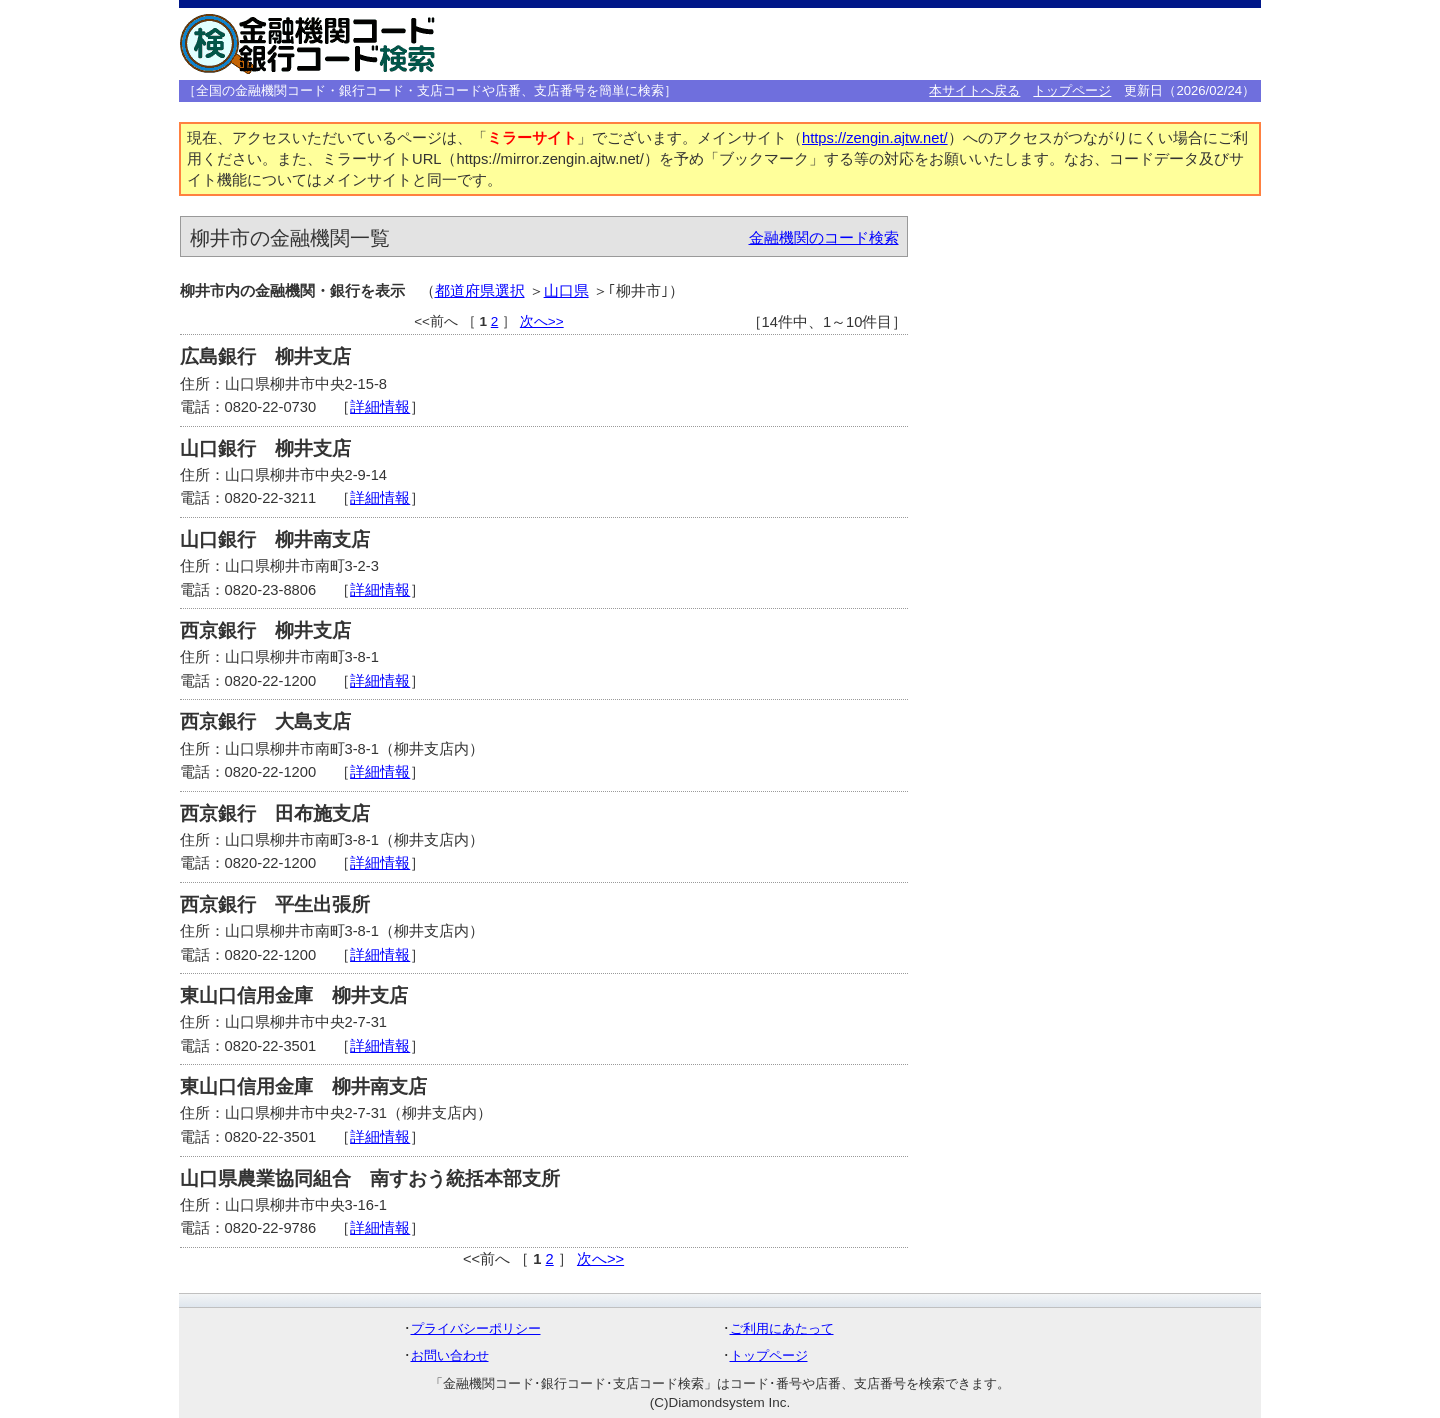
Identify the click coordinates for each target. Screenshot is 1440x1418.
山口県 (566, 291)
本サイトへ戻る (974, 90)
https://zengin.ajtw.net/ (875, 138)
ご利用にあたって (782, 1328)
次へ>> (542, 321)
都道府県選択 (480, 291)
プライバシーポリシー (476, 1328)
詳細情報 (380, 407)
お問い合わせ (450, 1355)
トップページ (1072, 90)
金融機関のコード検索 (824, 238)
